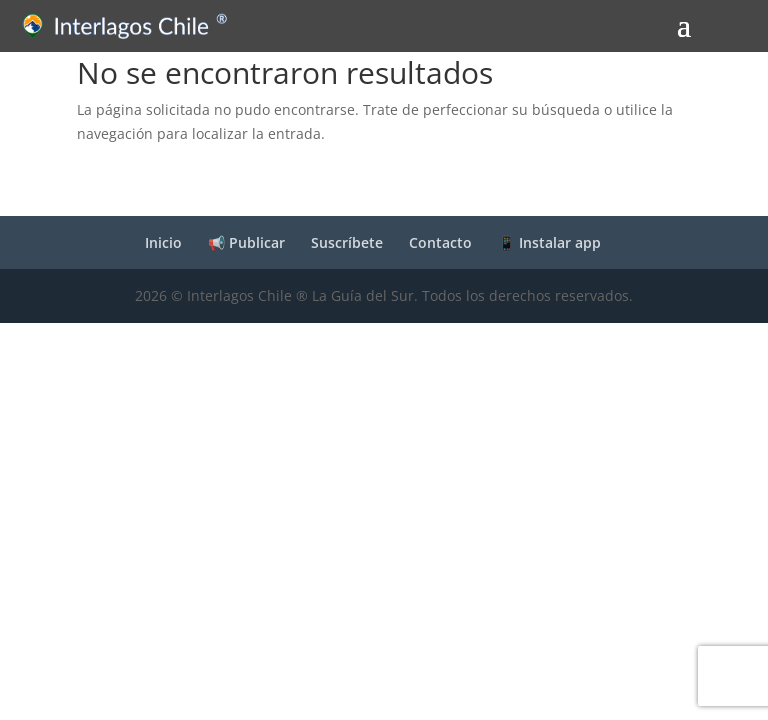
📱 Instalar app (549, 242)
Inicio (163, 242)
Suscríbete (347, 242)
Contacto (440, 242)
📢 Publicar (246, 242)
